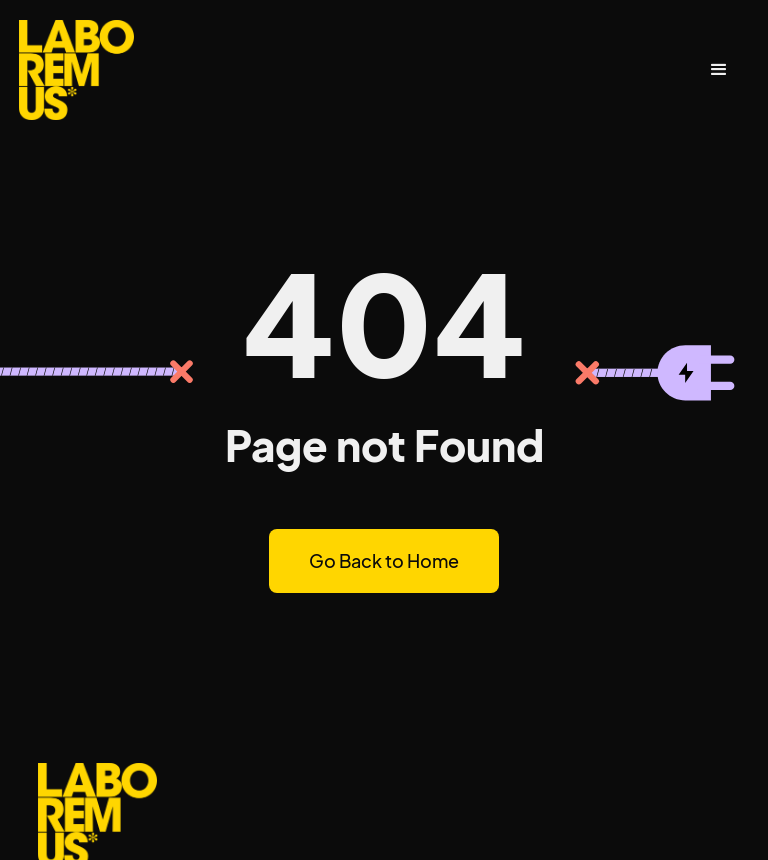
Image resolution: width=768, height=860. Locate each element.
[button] (719, 70)
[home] (76, 70)
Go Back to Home (384, 560)
